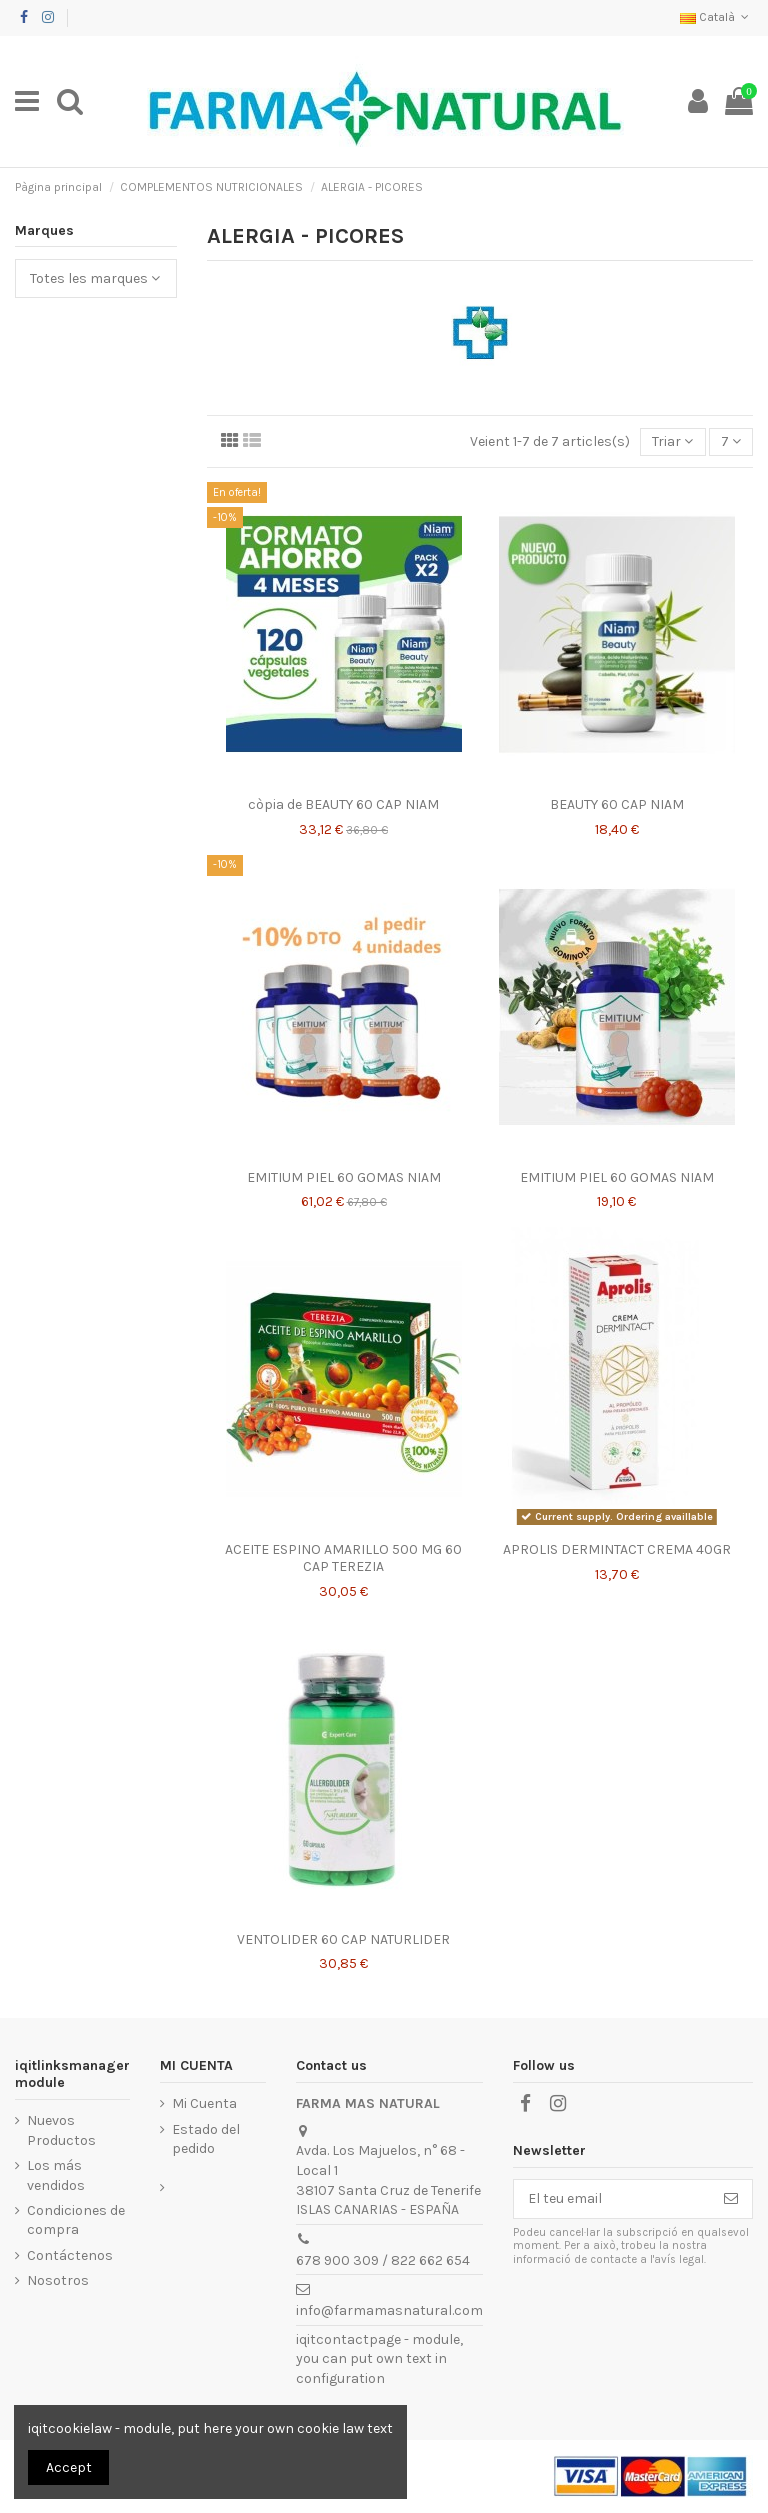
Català (716, 17)
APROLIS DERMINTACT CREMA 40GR (617, 1549)
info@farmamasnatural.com (389, 2310)
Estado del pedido (206, 2139)
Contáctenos (70, 2255)
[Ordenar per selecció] (672, 442)
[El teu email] (612, 2199)
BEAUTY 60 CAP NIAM (617, 804)
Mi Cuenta (204, 2103)
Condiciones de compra (76, 2220)
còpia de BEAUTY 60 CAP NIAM (343, 804)
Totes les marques (95, 278)
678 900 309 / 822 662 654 (383, 2260)
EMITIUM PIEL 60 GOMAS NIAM (344, 1177)
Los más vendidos (56, 2175)
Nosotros (58, 2280)
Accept (69, 2467)
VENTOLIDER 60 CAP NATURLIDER (343, 1939)
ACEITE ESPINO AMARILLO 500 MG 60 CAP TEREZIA (343, 1558)
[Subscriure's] (731, 2199)
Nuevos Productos (61, 2130)
